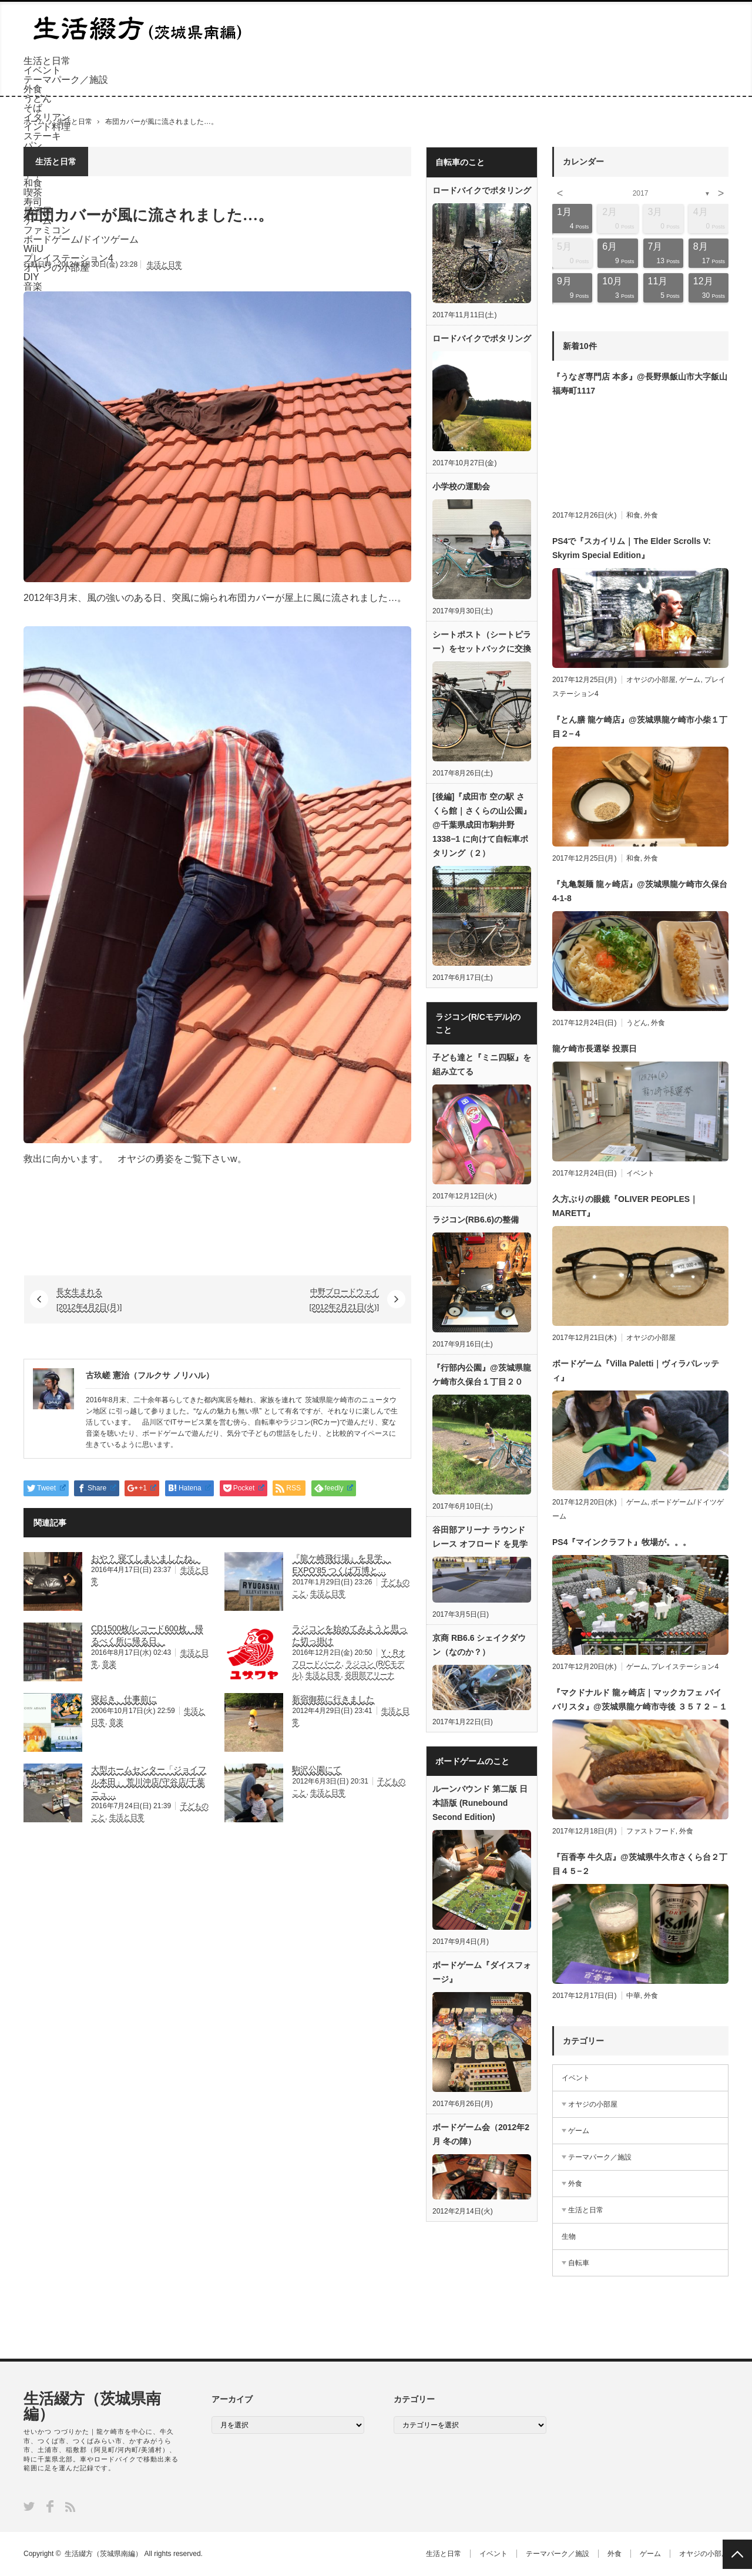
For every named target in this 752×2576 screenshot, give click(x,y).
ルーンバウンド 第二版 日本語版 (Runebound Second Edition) (480, 1803)
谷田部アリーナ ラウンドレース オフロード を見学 (480, 1537)
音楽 (109, 1664)
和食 (633, 515)
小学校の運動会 (461, 486)
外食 (33, 89)
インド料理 (47, 127)
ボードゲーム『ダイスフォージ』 (481, 1972)
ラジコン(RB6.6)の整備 (475, 1219)
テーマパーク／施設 (66, 80)
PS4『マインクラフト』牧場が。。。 (621, 1542)
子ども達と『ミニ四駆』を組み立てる (481, 1064)
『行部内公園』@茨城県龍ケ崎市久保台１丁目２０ (481, 1374)
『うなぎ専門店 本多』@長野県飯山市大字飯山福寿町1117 (639, 383)
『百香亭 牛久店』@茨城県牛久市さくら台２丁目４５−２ (639, 1864)
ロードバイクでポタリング (481, 190)
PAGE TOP (737, 2554)
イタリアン (47, 117)
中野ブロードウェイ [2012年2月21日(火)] (345, 1299)
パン (33, 145)
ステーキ (42, 136)
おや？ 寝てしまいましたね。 (145, 1558)
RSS (70, 2507)
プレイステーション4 (685, 1667)
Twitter (29, 2506)
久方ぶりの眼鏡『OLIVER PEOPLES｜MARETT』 (625, 1206)
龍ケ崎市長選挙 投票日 (594, 1048)
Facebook (49, 2506)
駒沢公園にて (316, 1769)
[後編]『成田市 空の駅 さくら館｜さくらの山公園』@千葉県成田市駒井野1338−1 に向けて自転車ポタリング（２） (481, 825)
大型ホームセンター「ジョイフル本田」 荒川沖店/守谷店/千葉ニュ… (148, 1782)
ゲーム (689, 680)
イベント (42, 70)
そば (33, 108)
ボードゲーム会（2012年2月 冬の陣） (480, 2134)
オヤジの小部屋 (651, 680)
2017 (641, 193)
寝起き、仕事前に (124, 1699)
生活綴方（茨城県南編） (92, 2406)
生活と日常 (47, 61)
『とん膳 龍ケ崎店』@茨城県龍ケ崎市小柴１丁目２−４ (639, 726)
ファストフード (651, 1831)
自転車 (578, 2263)
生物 (569, 2236)
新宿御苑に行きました (333, 1699)
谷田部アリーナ (369, 1675)
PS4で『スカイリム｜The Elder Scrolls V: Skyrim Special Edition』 (631, 548)
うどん (38, 98)
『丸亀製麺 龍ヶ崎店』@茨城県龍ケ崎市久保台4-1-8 (639, 891)
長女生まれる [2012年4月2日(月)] (89, 1299)
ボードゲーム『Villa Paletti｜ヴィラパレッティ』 (635, 1370)
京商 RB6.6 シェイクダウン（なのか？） (479, 1645)
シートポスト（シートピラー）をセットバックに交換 (481, 641)
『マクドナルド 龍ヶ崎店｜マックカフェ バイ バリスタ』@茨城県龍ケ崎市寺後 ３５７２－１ (639, 1699)
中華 (633, 1995)
